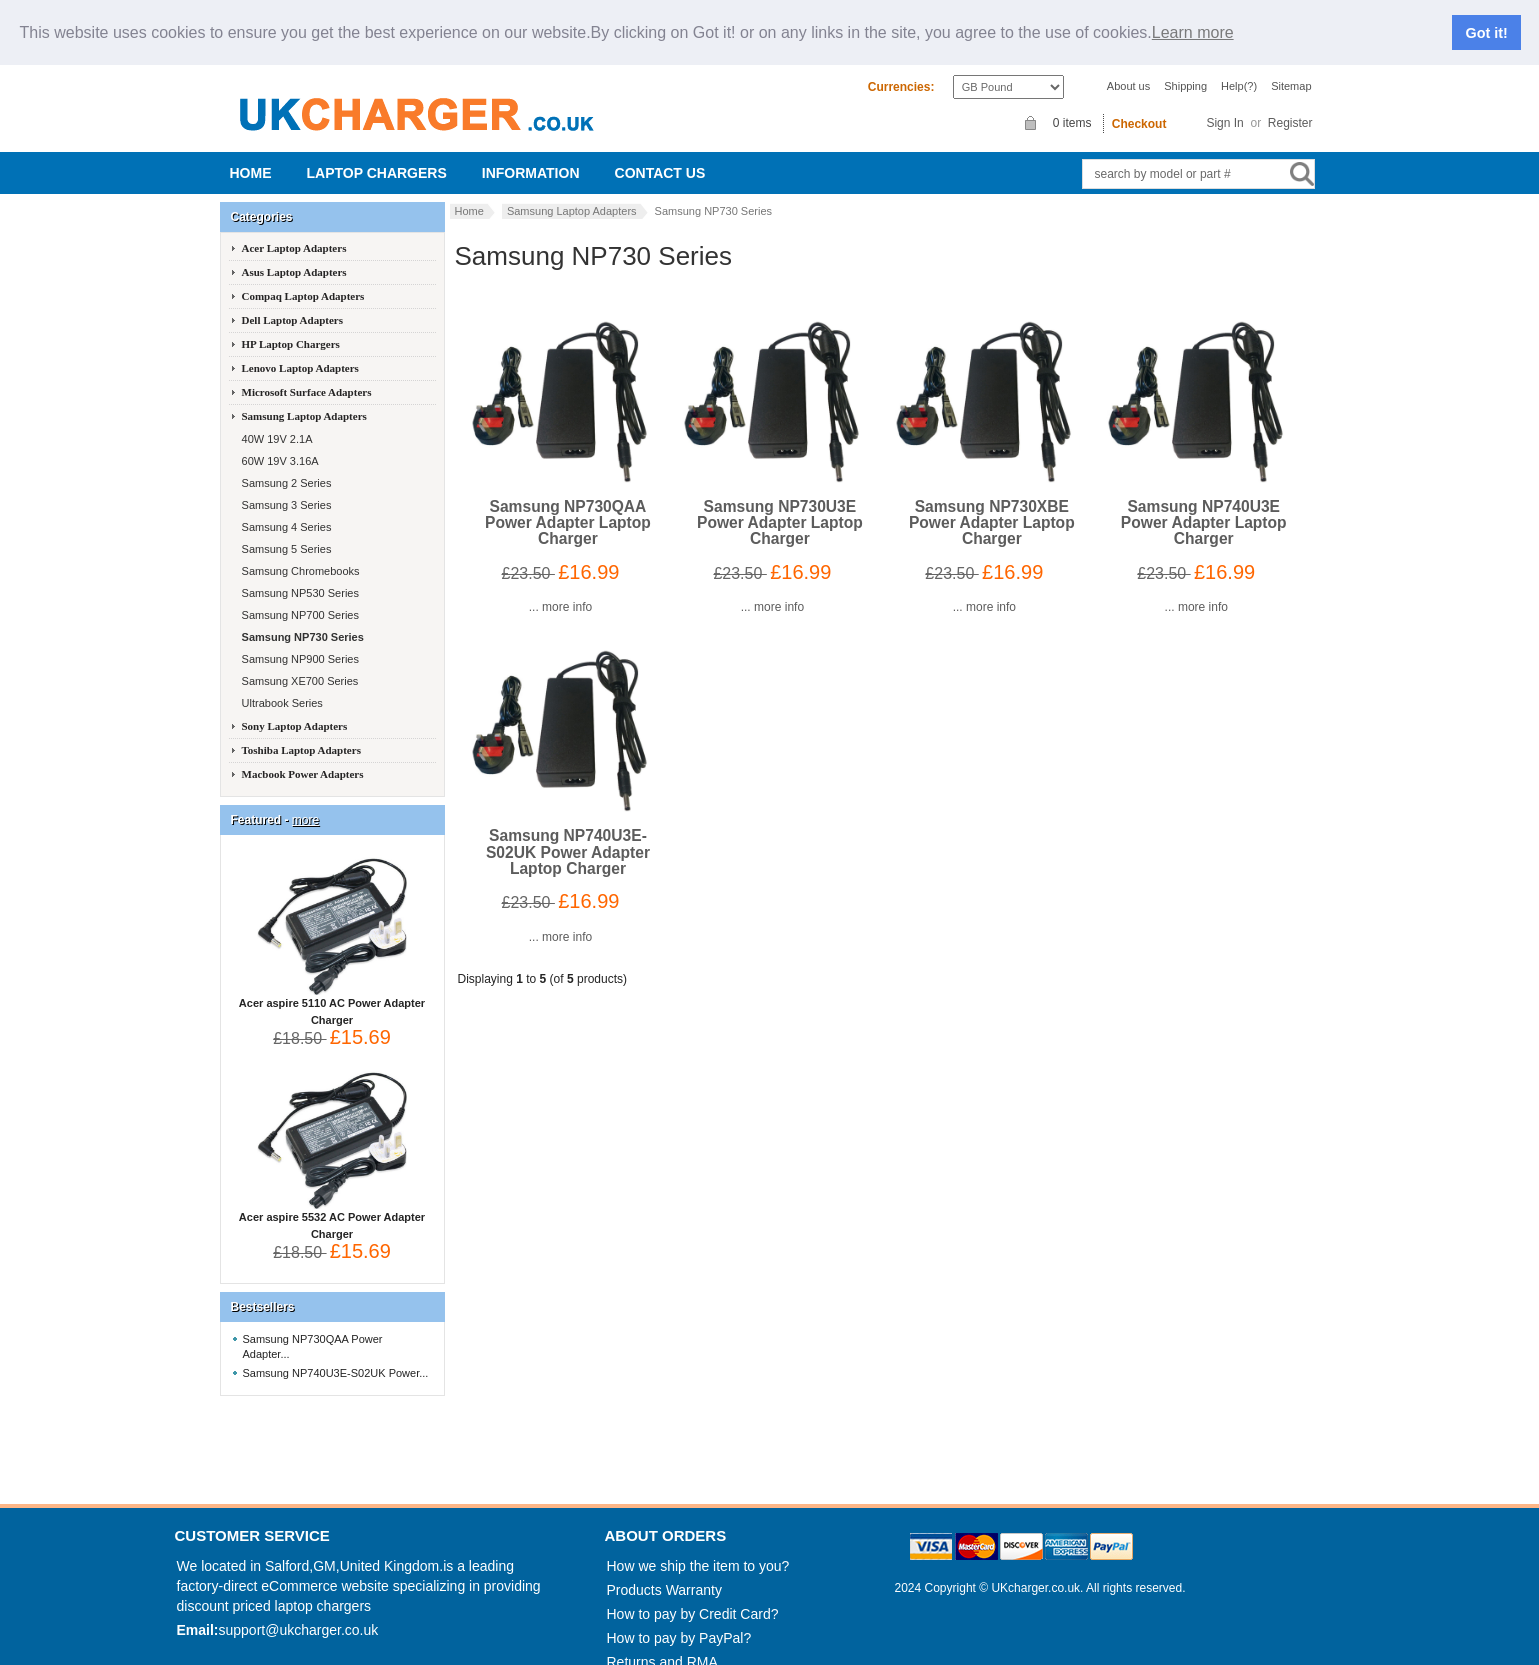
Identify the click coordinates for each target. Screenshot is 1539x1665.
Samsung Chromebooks (299, 553)
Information (531, 155)
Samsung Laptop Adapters (572, 193)
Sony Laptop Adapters (295, 708)
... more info (560, 589)
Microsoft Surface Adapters (307, 374)
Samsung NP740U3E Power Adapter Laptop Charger (1204, 504)
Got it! (1487, 24)
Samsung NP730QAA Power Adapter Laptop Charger (568, 504)
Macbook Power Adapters (303, 756)
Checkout (1139, 106)
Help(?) (1239, 68)
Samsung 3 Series (285, 487)
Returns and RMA (662, 1644)
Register (1290, 105)
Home (251, 155)
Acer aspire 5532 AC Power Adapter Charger (332, 1201)
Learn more (1193, 24)
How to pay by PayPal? (679, 1620)
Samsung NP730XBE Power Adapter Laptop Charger (992, 504)
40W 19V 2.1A (276, 421)
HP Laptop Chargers (291, 326)
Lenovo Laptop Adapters (300, 350)
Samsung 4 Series (285, 509)
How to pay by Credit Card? (693, 1596)
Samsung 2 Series (285, 465)
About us (1128, 68)
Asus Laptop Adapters (294, 254)
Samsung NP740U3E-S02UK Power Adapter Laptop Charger (568, 833)
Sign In (1224, 105)
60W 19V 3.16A (279, 443)
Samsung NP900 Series (299, 641)
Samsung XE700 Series (299, 663)
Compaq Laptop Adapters (303, 278)
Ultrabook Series (281, 685)
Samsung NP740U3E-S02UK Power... (336, 1355)
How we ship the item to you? (698, 1548)
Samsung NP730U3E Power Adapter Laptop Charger (780, 504)
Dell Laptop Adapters (292, 302)
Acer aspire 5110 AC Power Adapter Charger (332, 987)
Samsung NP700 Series (299, 597)
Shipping (1185, 68)
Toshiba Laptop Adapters (301, 732)
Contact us (660, 155)
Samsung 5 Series (285, 531)
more (305, 802)
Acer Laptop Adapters (294, 230)
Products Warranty (664, 1572)
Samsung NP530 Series (299, 575)
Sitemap (1291, 68)
